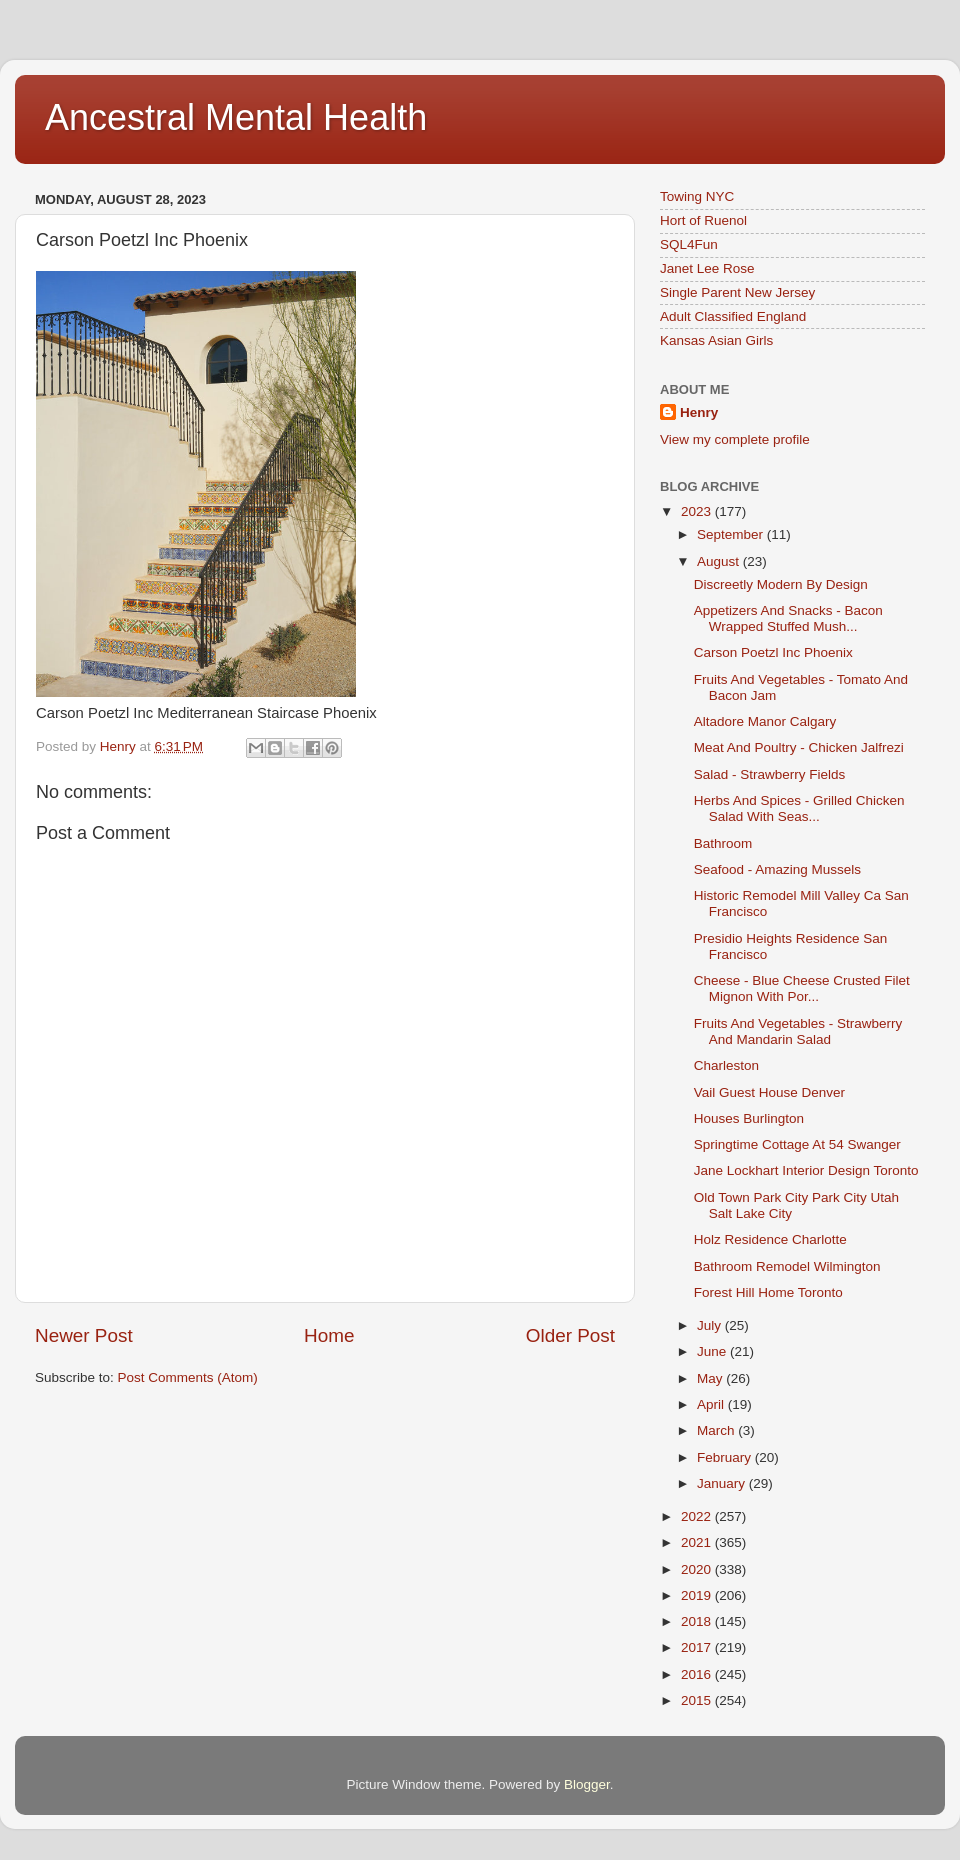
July (711, 1325)
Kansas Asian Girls (716, 340)
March (717, 1430)
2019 (698, 1595)
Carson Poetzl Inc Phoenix (773, 652)
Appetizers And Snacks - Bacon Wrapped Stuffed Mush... (788, 618)
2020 (698, 1569)
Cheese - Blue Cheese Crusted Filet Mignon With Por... (802, 988)
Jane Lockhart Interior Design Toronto (806, 1170)
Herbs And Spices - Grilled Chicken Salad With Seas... (799, 808)
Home (329, 1335)
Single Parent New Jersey (737, 292)
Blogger (587, 1784)
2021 (698, 1542)
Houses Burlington (749, 1118)
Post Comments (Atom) (188, 1377)
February (726, 1457)
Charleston (726, 1065)
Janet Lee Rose (707, 268)
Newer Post (84, 1335)
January (723, 1483)
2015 (698, 1700)
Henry (699, 412)
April (712, 1404)
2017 (698, 1647)
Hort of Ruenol (703, 220)
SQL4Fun (689, 244)
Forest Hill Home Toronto (768, 1292)
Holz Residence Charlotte (770, 1239)
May (711, 1378)
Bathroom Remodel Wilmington (787, 1266)
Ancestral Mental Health (236, 117)
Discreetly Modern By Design (781, 584)
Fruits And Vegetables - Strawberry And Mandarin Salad (798, 1031)
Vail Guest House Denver (769, 1092)
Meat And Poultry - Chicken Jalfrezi (799, 747)
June (713, 1351)
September (732, 534)
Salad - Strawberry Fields (770, 774)
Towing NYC (697, 196)
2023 (698, 511)
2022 (698, 1516)
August (720, 561)
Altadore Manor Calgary (765, 721)
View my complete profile (735, 439)
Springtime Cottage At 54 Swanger (797, 1144)
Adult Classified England (733, 316)
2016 (698, 1674)
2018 (698, 1621)
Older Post (570, 1335)
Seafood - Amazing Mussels (777, 869)
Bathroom (723, 843)
